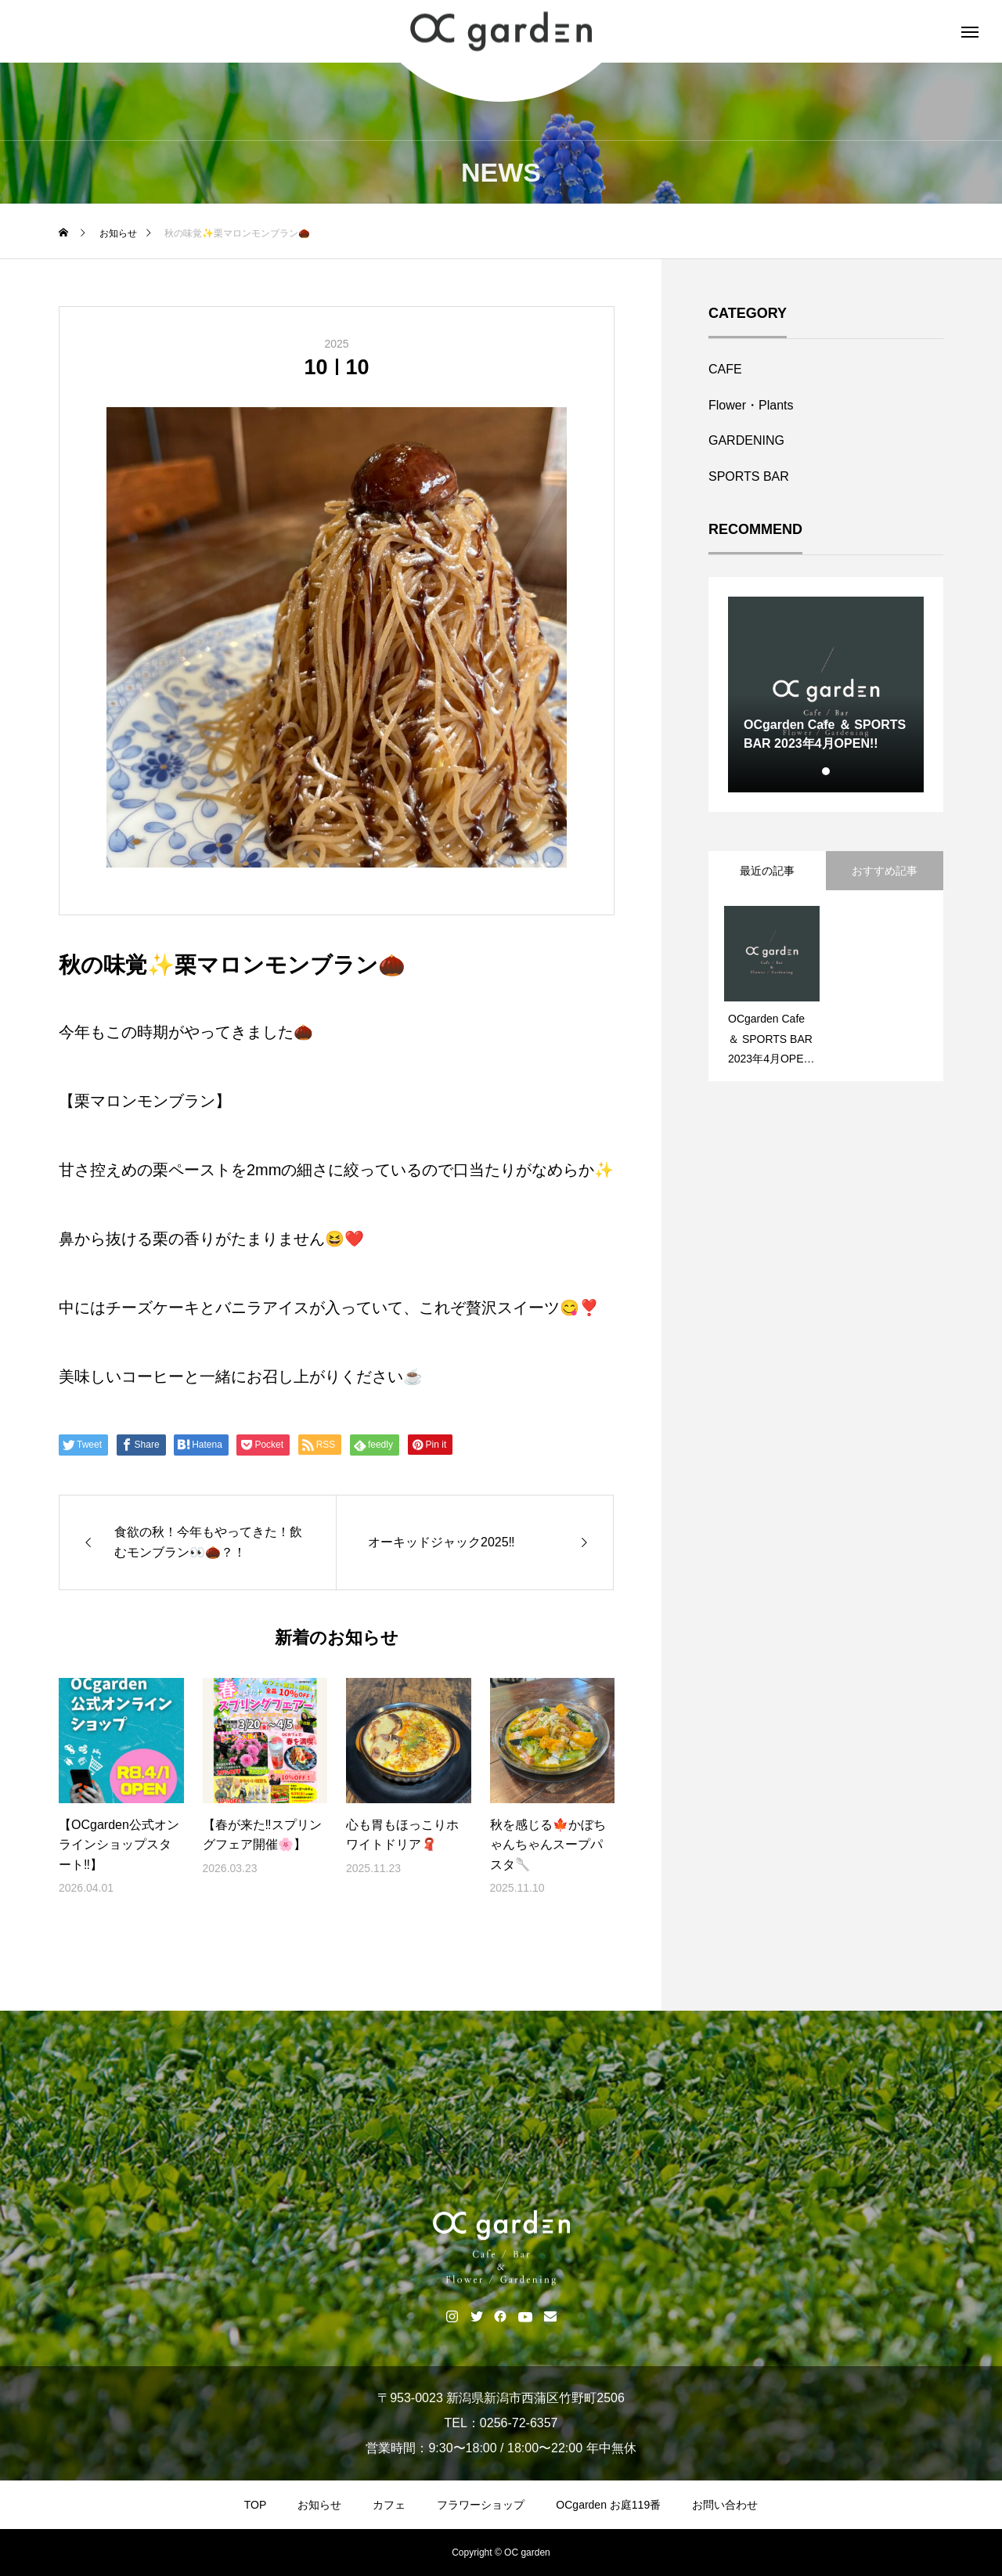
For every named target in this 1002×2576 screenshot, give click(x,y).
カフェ (389, 2504)
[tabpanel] (826, 694)
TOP (255, 2504)
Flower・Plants (750, 405)
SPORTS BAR (748, 476)
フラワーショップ (480, 2504)
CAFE (725, 369)
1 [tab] (826, 771)
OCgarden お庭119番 (608, 2504)
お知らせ (319, 2504)
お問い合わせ (725, 2504)
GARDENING (746, 440)
